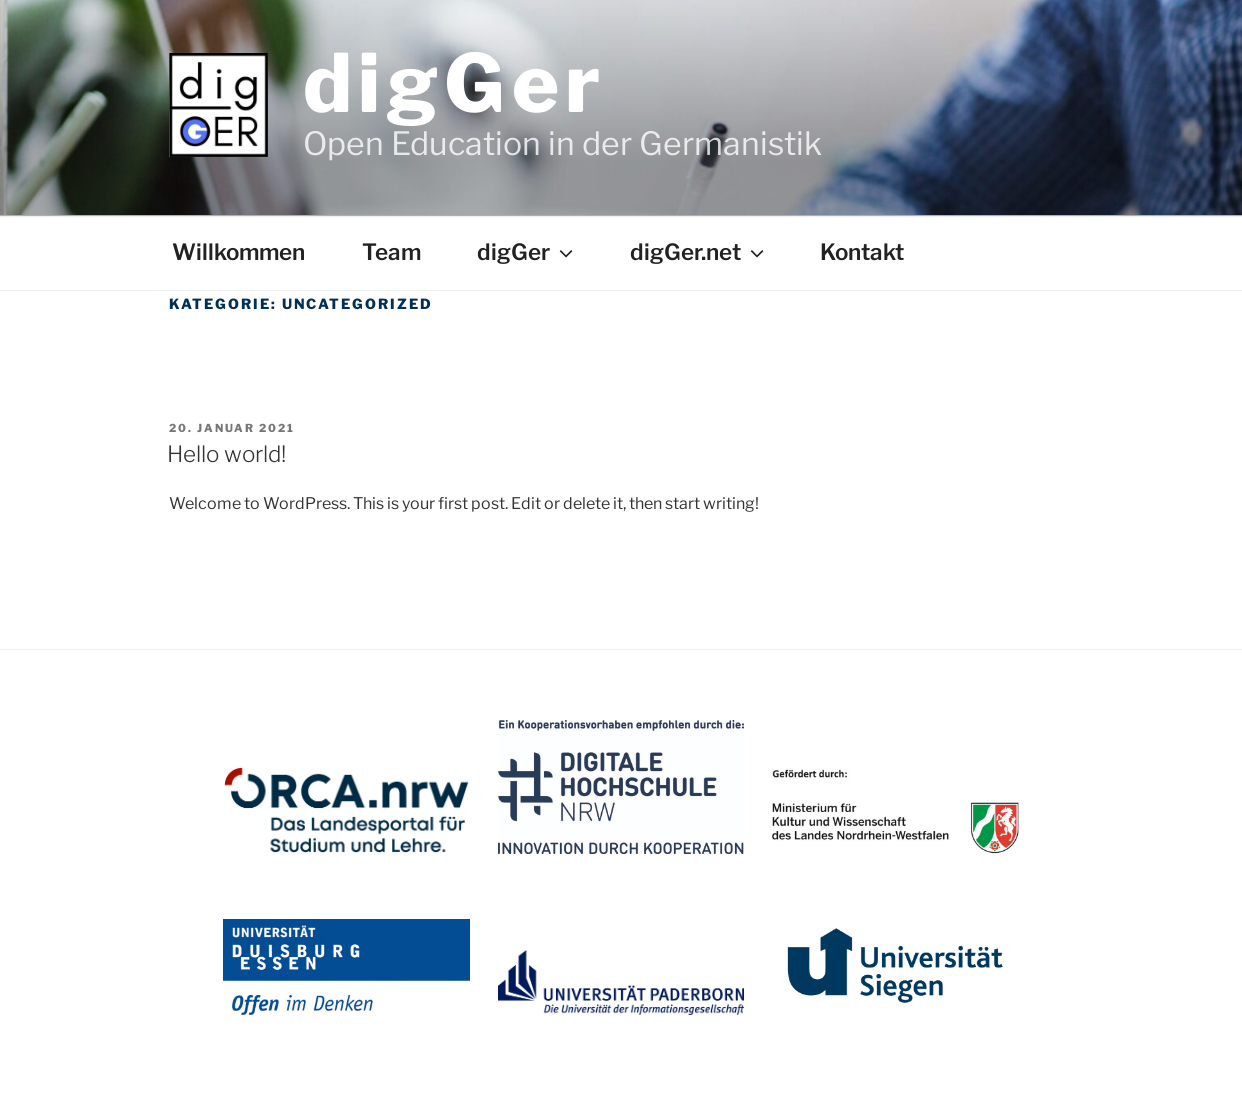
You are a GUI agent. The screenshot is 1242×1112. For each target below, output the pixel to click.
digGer (454, 83)
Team (391, 252)
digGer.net (699, 252)
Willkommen (238, 252)
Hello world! (226, 454)
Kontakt (862, 252)
